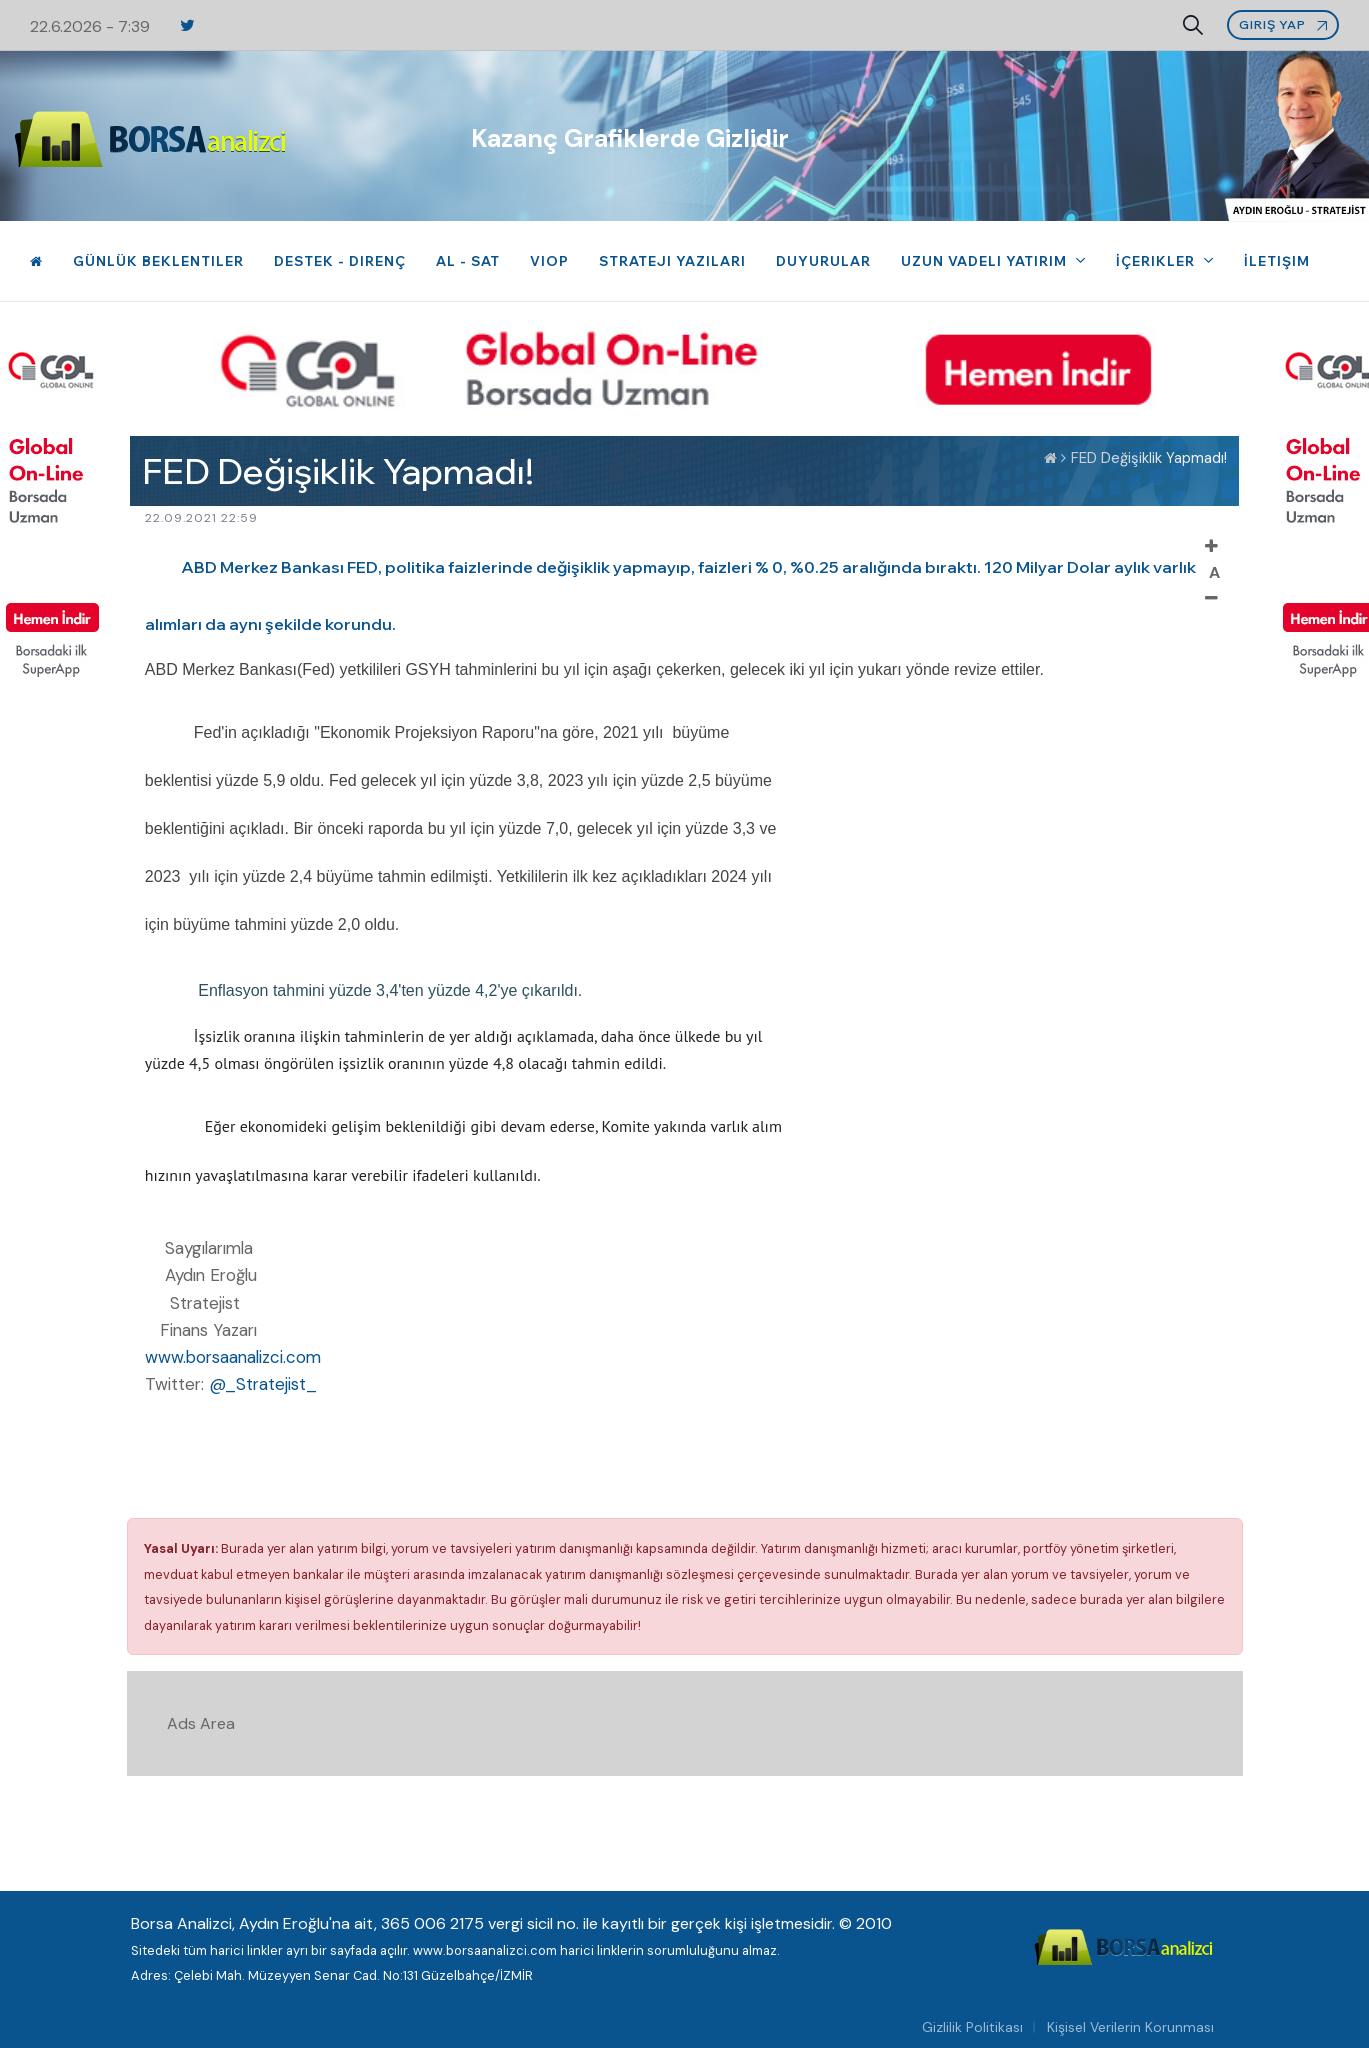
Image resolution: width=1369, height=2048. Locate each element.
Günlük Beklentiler (158, 261)
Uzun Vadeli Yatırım (986, 261)
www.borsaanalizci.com (233, 1357)
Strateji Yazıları (672, 261)
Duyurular (823, 261)
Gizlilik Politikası (972, 2027)
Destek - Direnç (340, 261)
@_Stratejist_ (263, 1384)
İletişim (1277, 261)
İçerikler (1157, 261)
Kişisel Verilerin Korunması (1130, 2027)
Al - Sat (468, 261)
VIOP (549, 261)
